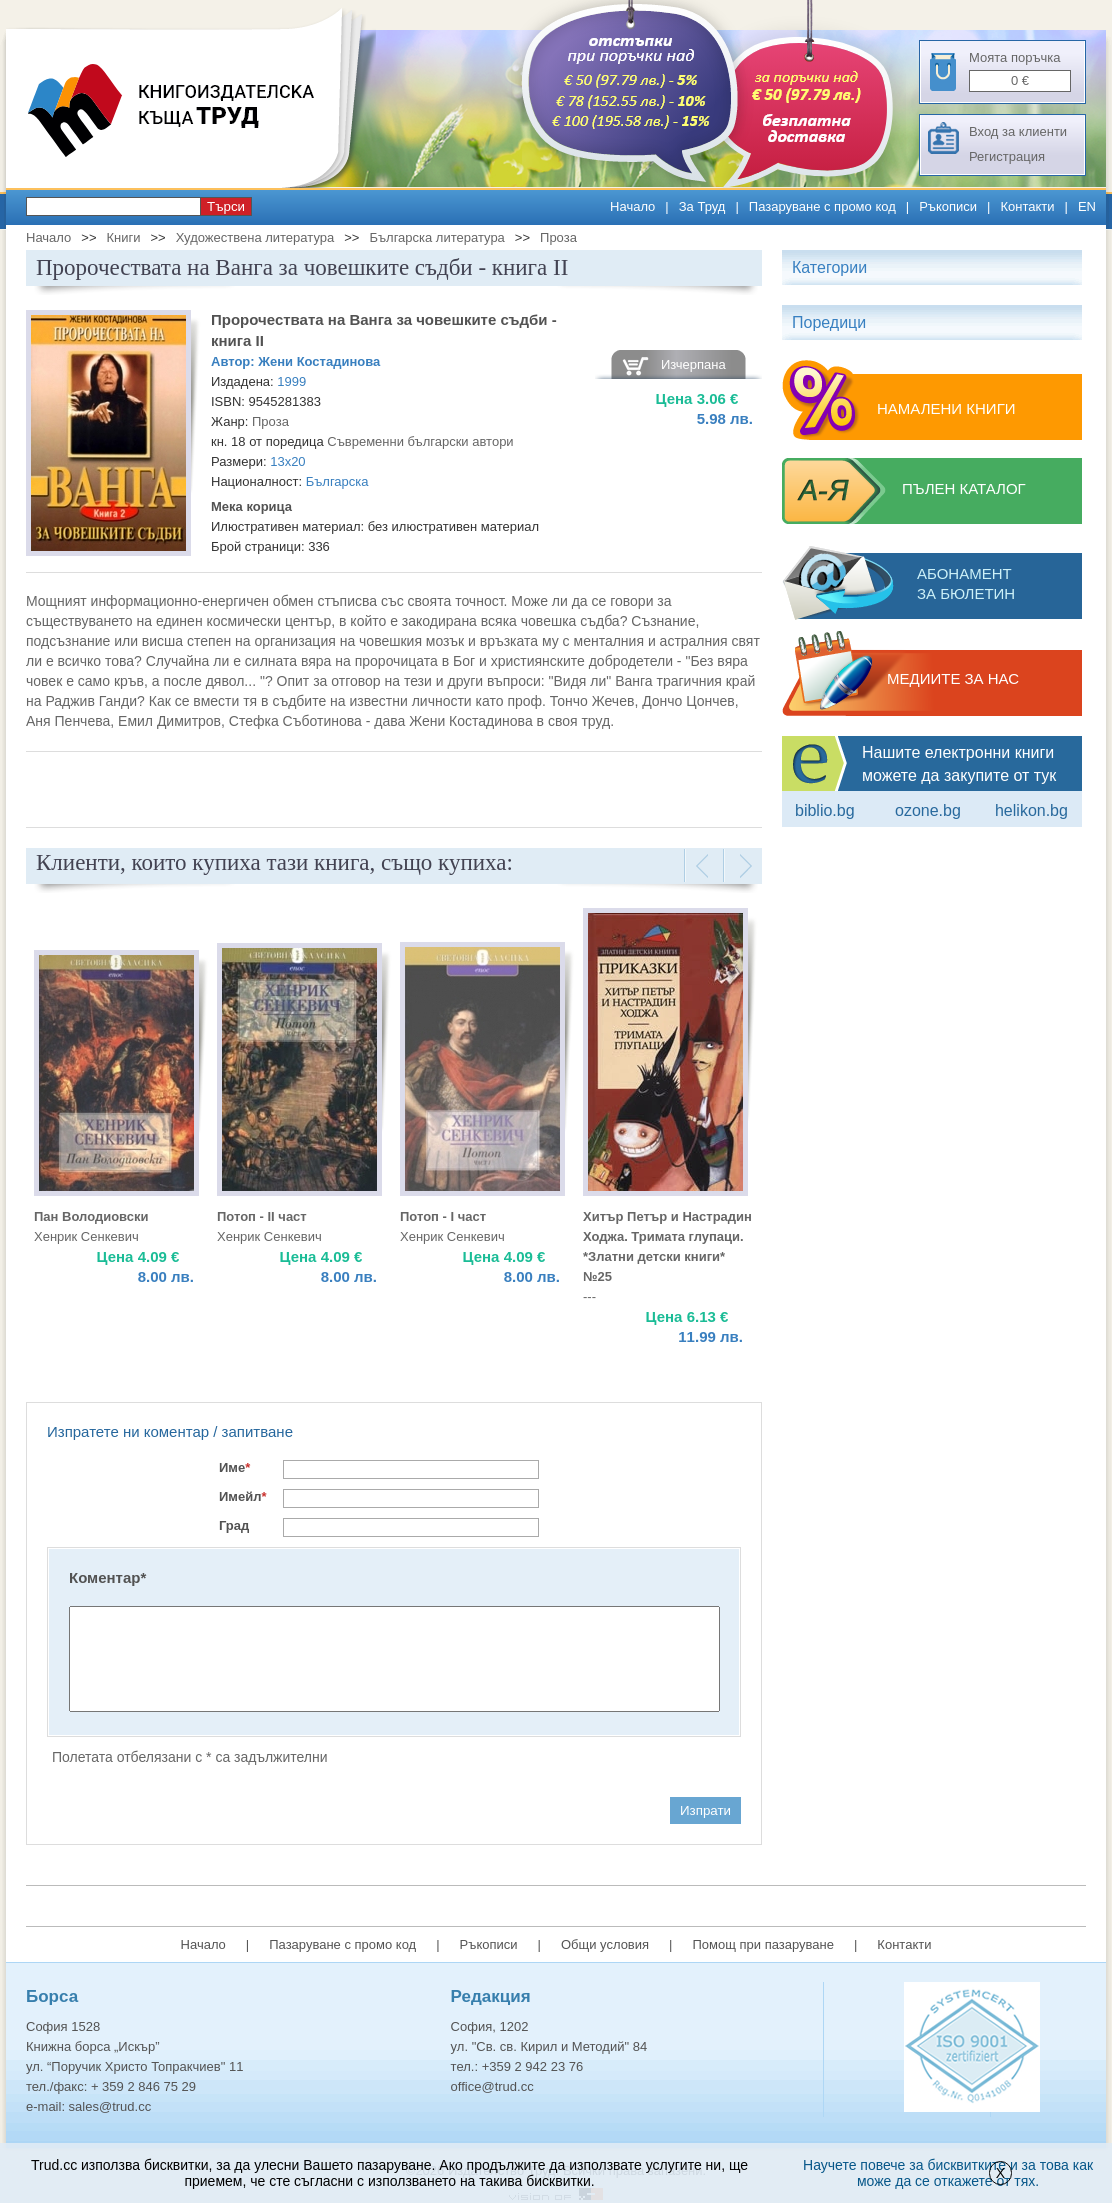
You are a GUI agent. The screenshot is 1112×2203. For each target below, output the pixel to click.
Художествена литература (255, 237)
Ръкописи (948, 206)
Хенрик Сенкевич (86, 1236)
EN (1087, 206)
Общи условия (605, 1944)
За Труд (702, 206)
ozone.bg (928, 810)
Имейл (243, 1496)
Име (234, 1467)
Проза (558, 237)
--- (589, 1296)
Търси (226, 206)
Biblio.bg (825, 810)
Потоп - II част (262, 1216)
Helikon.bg (1031, 810)
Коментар (107, 1577)
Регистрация (1007, 156)
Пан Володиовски (91, 1216)
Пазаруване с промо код (822, 206)
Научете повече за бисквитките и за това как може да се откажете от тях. (948, 2173)
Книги (123, 237)
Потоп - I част (443, 1216)
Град (234, 1525)
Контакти (1027, 206)
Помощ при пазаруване (763, 1944)
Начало (632, 206)
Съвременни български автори (420, 441)
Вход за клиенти (1018, 131)
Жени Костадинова (319, 361)
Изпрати (705, 1810)
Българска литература (436, 237)
